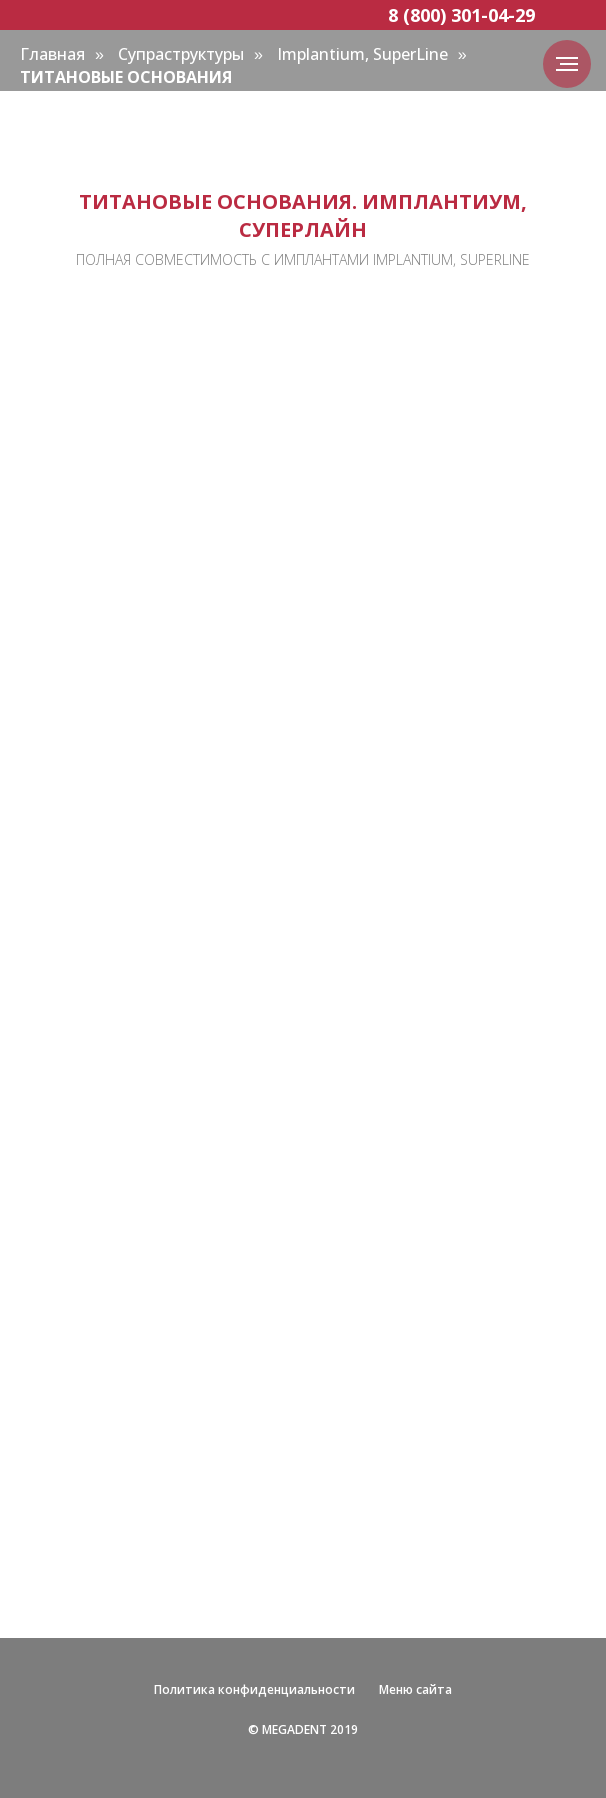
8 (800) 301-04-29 (461, 15)
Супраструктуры (181, 54)
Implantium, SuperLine (362, 54)
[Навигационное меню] (567, 64)
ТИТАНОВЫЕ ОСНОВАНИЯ (126, 77)
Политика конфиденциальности (254, 1689)
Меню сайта (415, 1689)
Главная (52, 54)
